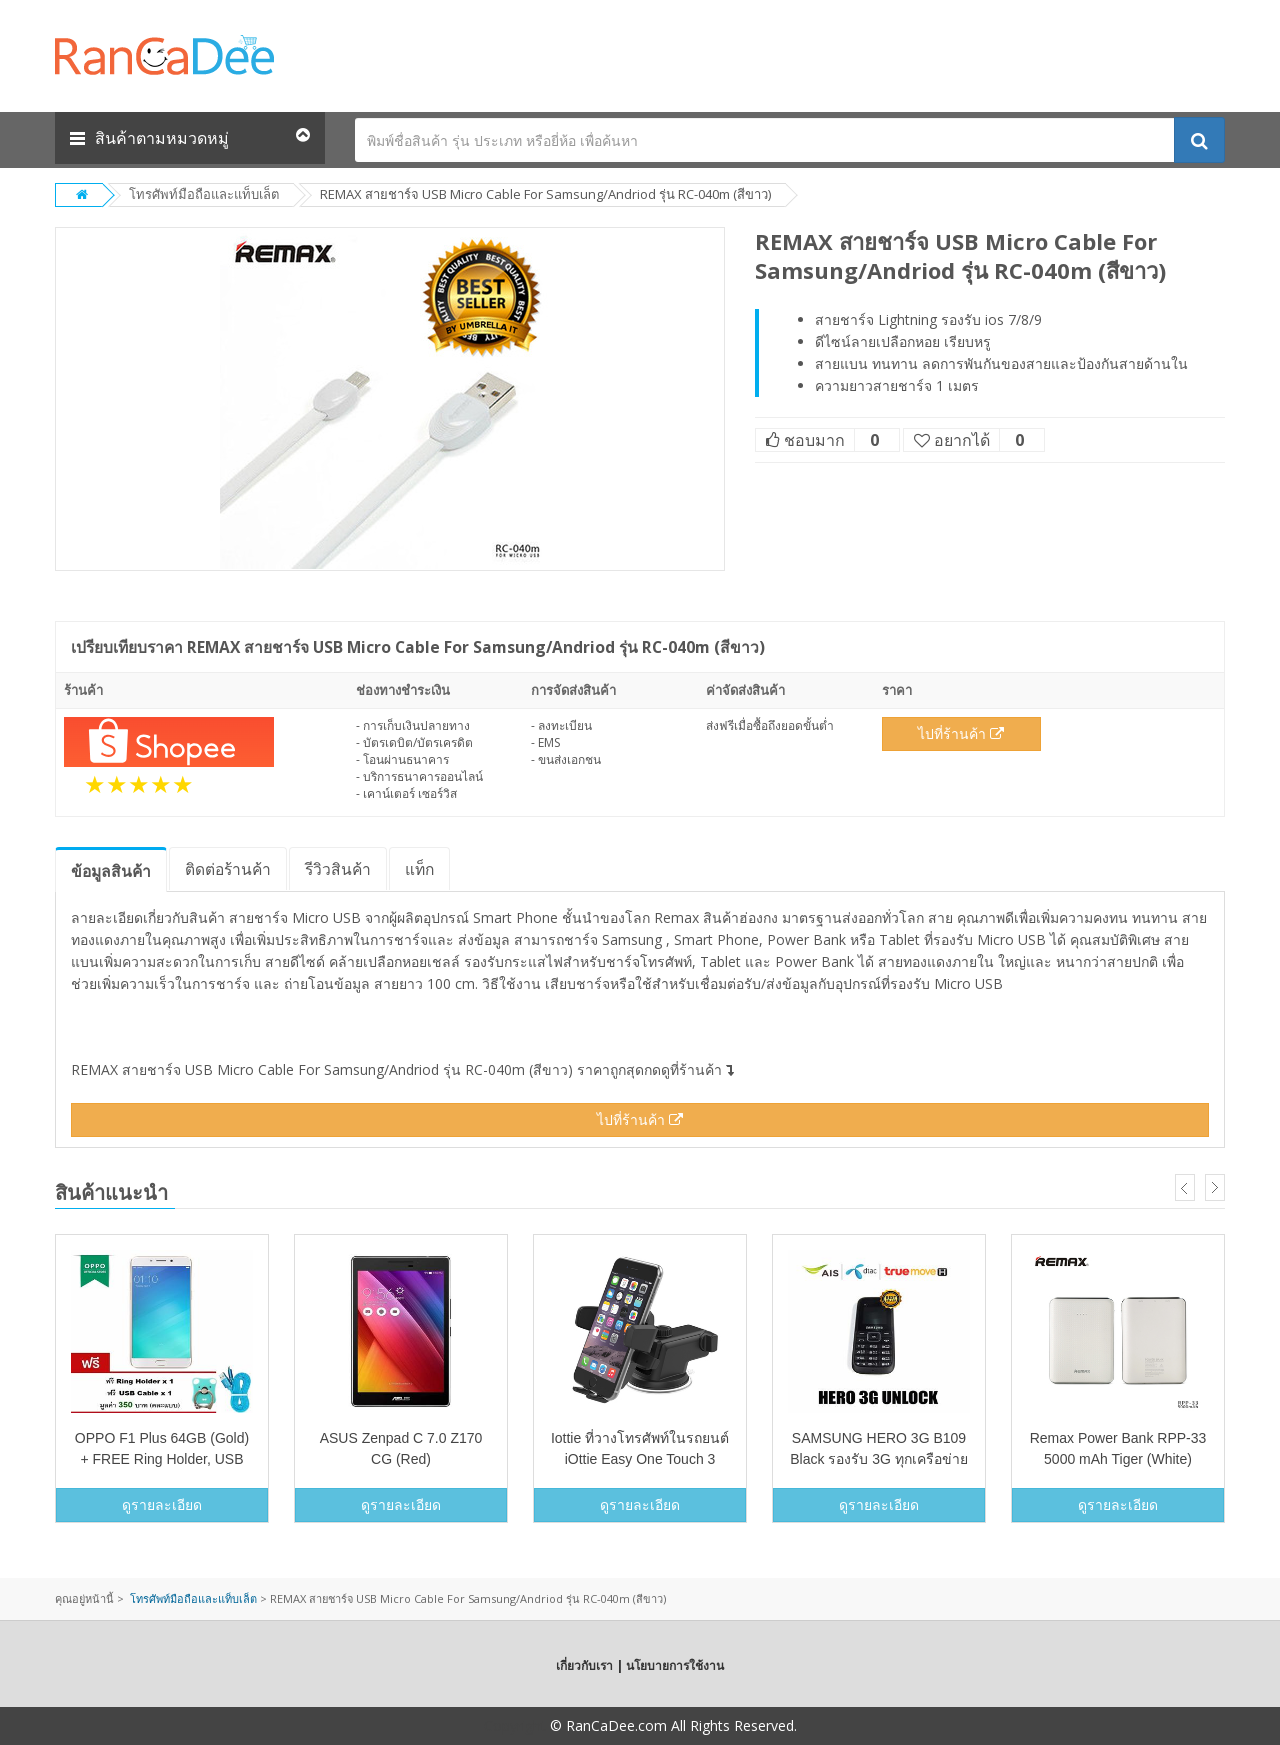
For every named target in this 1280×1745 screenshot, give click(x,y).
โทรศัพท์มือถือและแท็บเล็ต (204, 194)
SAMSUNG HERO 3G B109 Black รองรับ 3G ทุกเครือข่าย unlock (879, 1459)
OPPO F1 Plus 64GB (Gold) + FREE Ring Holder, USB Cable (162, 1459)
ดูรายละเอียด (162, 1504)
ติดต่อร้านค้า (228, 869)
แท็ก (419, 869)
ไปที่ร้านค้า (961, 733)
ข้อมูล (111, 871)
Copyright (515, 1725)
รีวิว (338, 869)
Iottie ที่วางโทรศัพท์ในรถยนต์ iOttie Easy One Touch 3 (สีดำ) (640, 1459)
